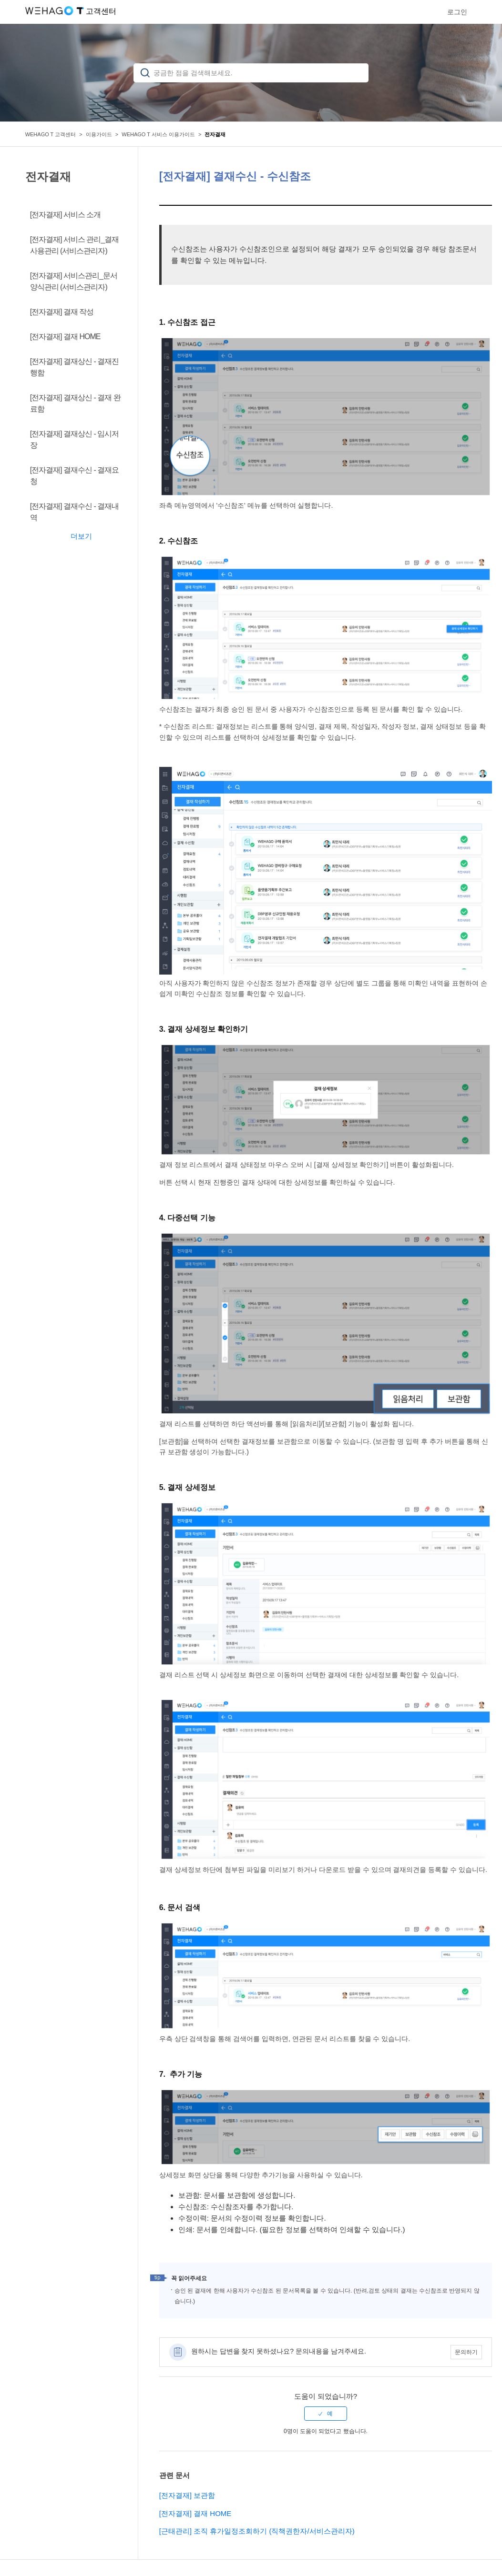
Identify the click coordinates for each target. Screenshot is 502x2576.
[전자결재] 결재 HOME (195, 2513)
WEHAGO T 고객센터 (50, 134)
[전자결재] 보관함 (187, 2495)
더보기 (81, 536)
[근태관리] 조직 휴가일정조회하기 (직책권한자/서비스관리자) (257, 2531)
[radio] (325, 2413)
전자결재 (215, 134)
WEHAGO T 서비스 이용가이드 (158, 134)
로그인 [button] (457, 12)
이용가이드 (99, 134)
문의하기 (466, 2352)
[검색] (251, 72)
